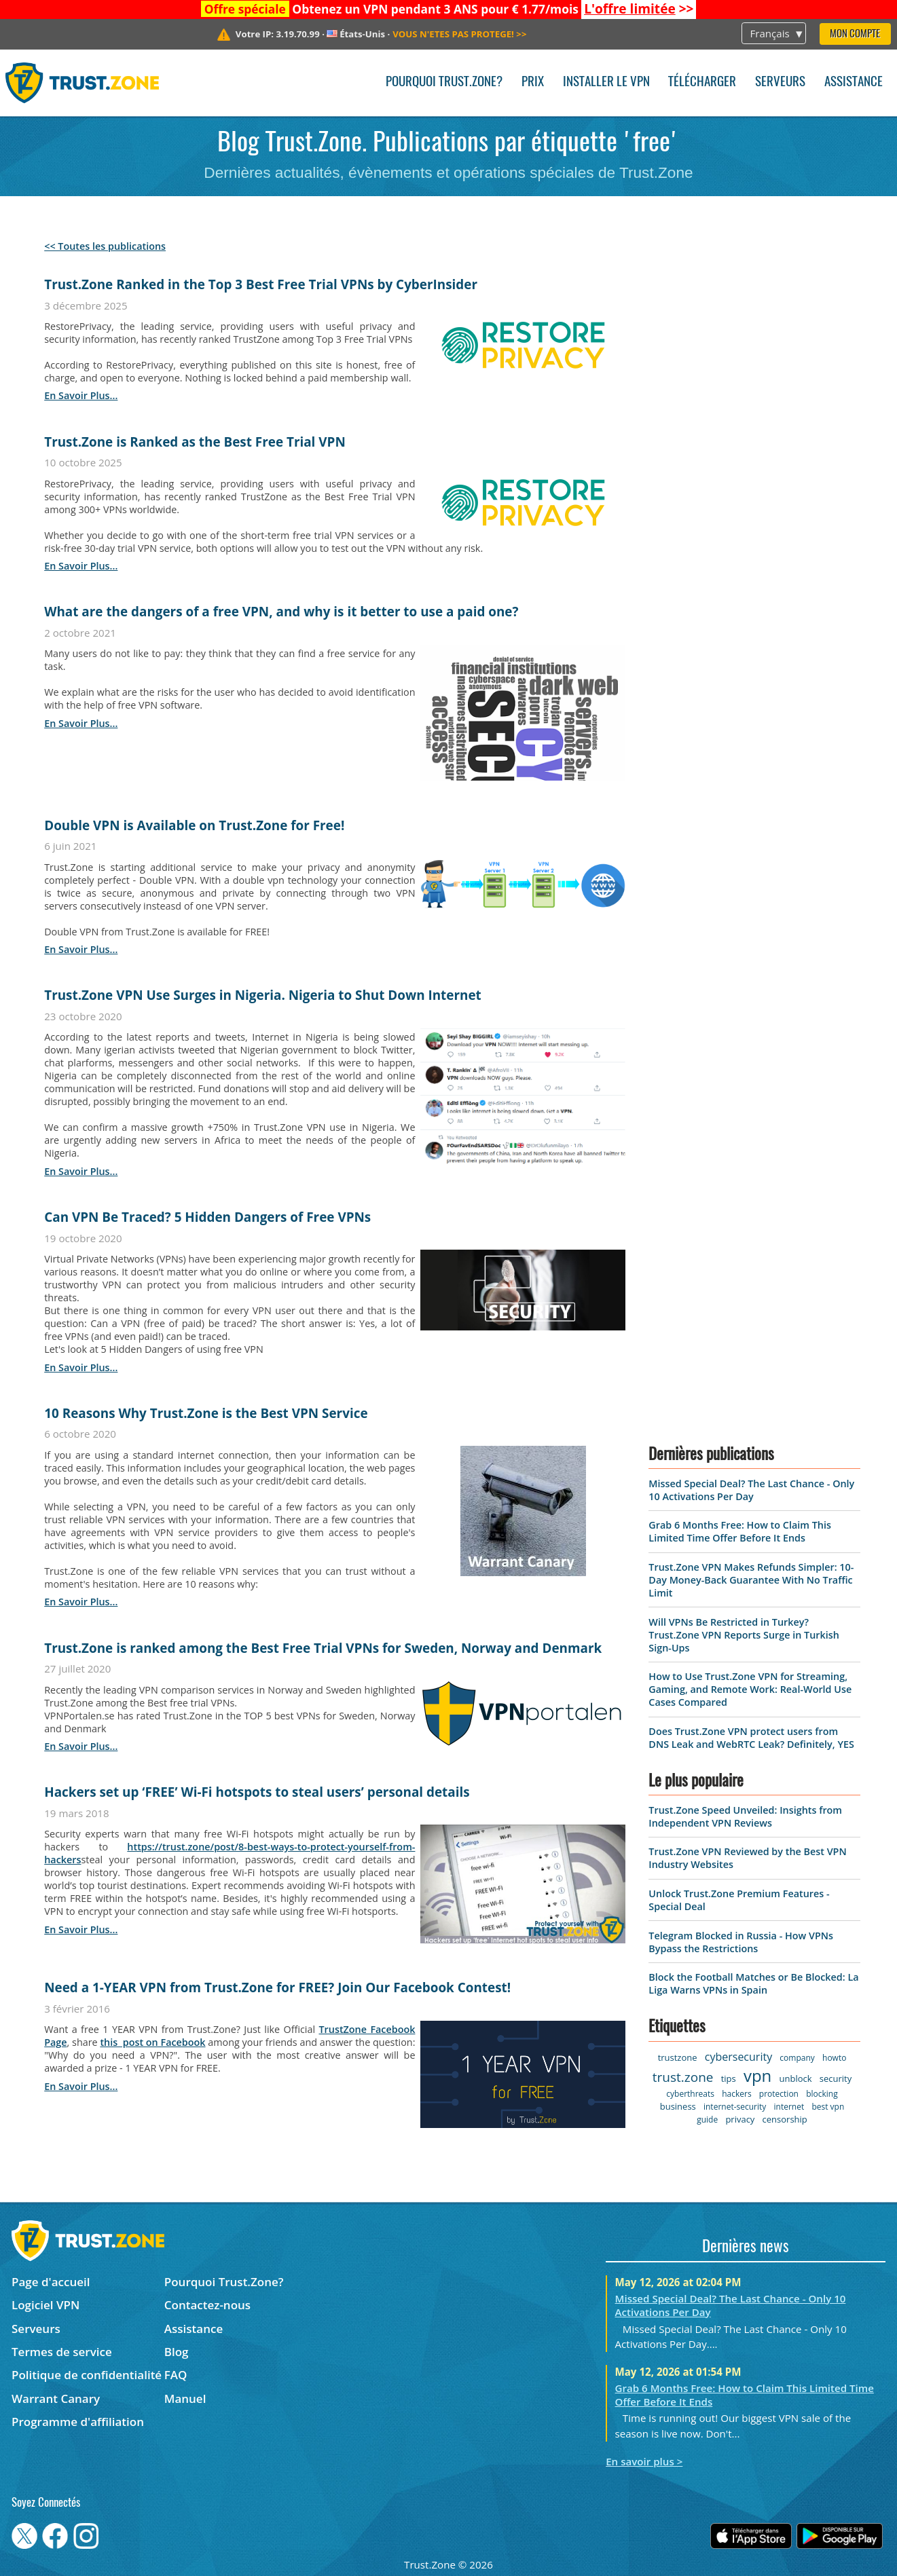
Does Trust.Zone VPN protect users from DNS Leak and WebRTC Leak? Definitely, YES (751, 1738)
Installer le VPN (606, 82)
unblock (796, 2078)
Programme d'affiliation (78, 2421)
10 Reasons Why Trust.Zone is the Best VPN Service (205, 1413)
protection (779, 2093)
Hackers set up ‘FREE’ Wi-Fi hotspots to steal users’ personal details (256, 1792)
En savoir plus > (644, 2461)
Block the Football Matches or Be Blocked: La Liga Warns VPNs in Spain (753, 1983)
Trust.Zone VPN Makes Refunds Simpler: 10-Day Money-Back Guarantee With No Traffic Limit (751, 1580)
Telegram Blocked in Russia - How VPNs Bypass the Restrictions (740, 1942)
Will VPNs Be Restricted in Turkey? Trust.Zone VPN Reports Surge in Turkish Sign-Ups (743, 1635)
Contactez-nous (207, 2305)
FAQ (175, 2375)
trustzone (677, 2057)
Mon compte (855, 34)
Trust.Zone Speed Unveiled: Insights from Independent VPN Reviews (745, 1816)
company (797, 2058)
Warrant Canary (56, 2398)
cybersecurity (738, 2056)
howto (834, 2058)
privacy (739, 2119)
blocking (822, 2093)
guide (707, 2119)
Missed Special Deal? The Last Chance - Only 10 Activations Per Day (751, 1490)
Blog (176, 2351)
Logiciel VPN (45, 2305)
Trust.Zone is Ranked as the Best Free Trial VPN (195, 442)
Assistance (853, 82)
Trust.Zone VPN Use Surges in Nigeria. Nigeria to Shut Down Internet (262, 995)
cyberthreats (690, 2093)
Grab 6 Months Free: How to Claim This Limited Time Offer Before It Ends (739, 1531)
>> (638, 9)
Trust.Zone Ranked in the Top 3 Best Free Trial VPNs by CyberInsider (260, 284)
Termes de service (62, 2351)
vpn (757, 2075)
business (678, 2106)
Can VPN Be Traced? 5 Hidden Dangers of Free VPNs (207, 1217)
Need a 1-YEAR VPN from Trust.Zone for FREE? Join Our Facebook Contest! (277, 1987)
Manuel (185, 2398)
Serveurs (780, 82)
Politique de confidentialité (87, 2375)
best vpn (827, 2106)
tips (728, 2078)
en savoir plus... (80, 395)
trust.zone (683, 2077)
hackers (736, 2093)
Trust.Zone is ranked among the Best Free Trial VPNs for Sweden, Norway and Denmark (323, 1648)
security (836, 2078)
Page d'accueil (51, 2282)
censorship (785, 2119)
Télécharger (702, 82)
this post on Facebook (152, 2042)
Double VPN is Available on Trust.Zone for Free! (194, 825)
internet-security (734, 2106)
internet (789, 2106)
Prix (532, 82)
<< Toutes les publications (105, 246)
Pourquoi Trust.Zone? (444, 82)
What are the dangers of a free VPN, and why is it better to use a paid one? (281, 611)
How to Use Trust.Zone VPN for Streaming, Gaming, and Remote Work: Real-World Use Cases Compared (750, 1689)
